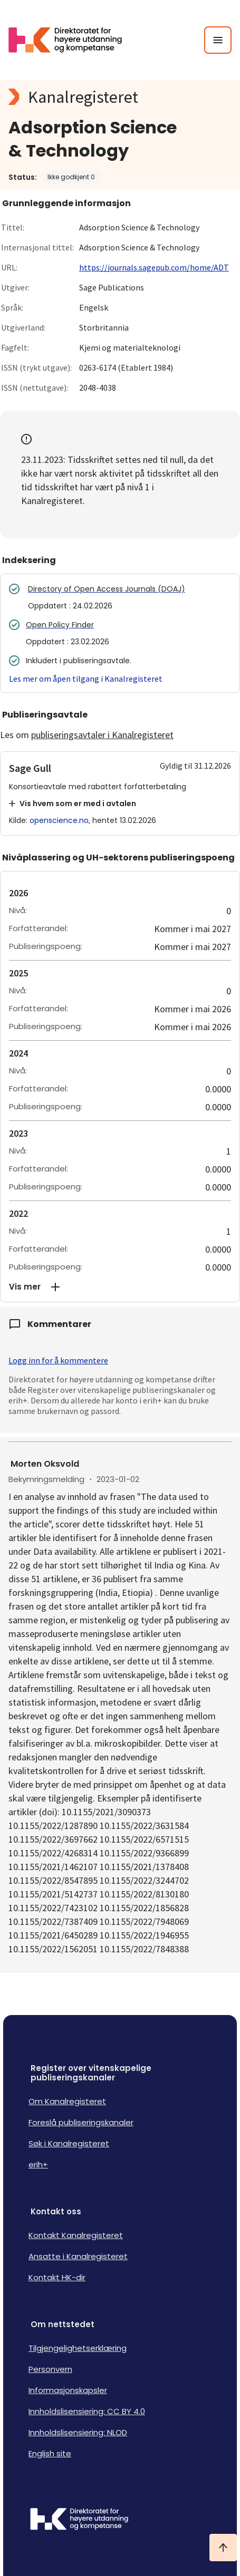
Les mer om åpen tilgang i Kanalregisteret (85, 678)
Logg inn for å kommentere (58, 1360)
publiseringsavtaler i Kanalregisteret (102, 735)
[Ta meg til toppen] (223, 2547)
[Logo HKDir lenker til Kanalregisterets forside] (71, 40)
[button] (120, 1287)
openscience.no (59, 820)
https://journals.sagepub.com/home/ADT (154, 267)
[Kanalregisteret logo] (120, 97)
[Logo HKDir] (120, 2520)
